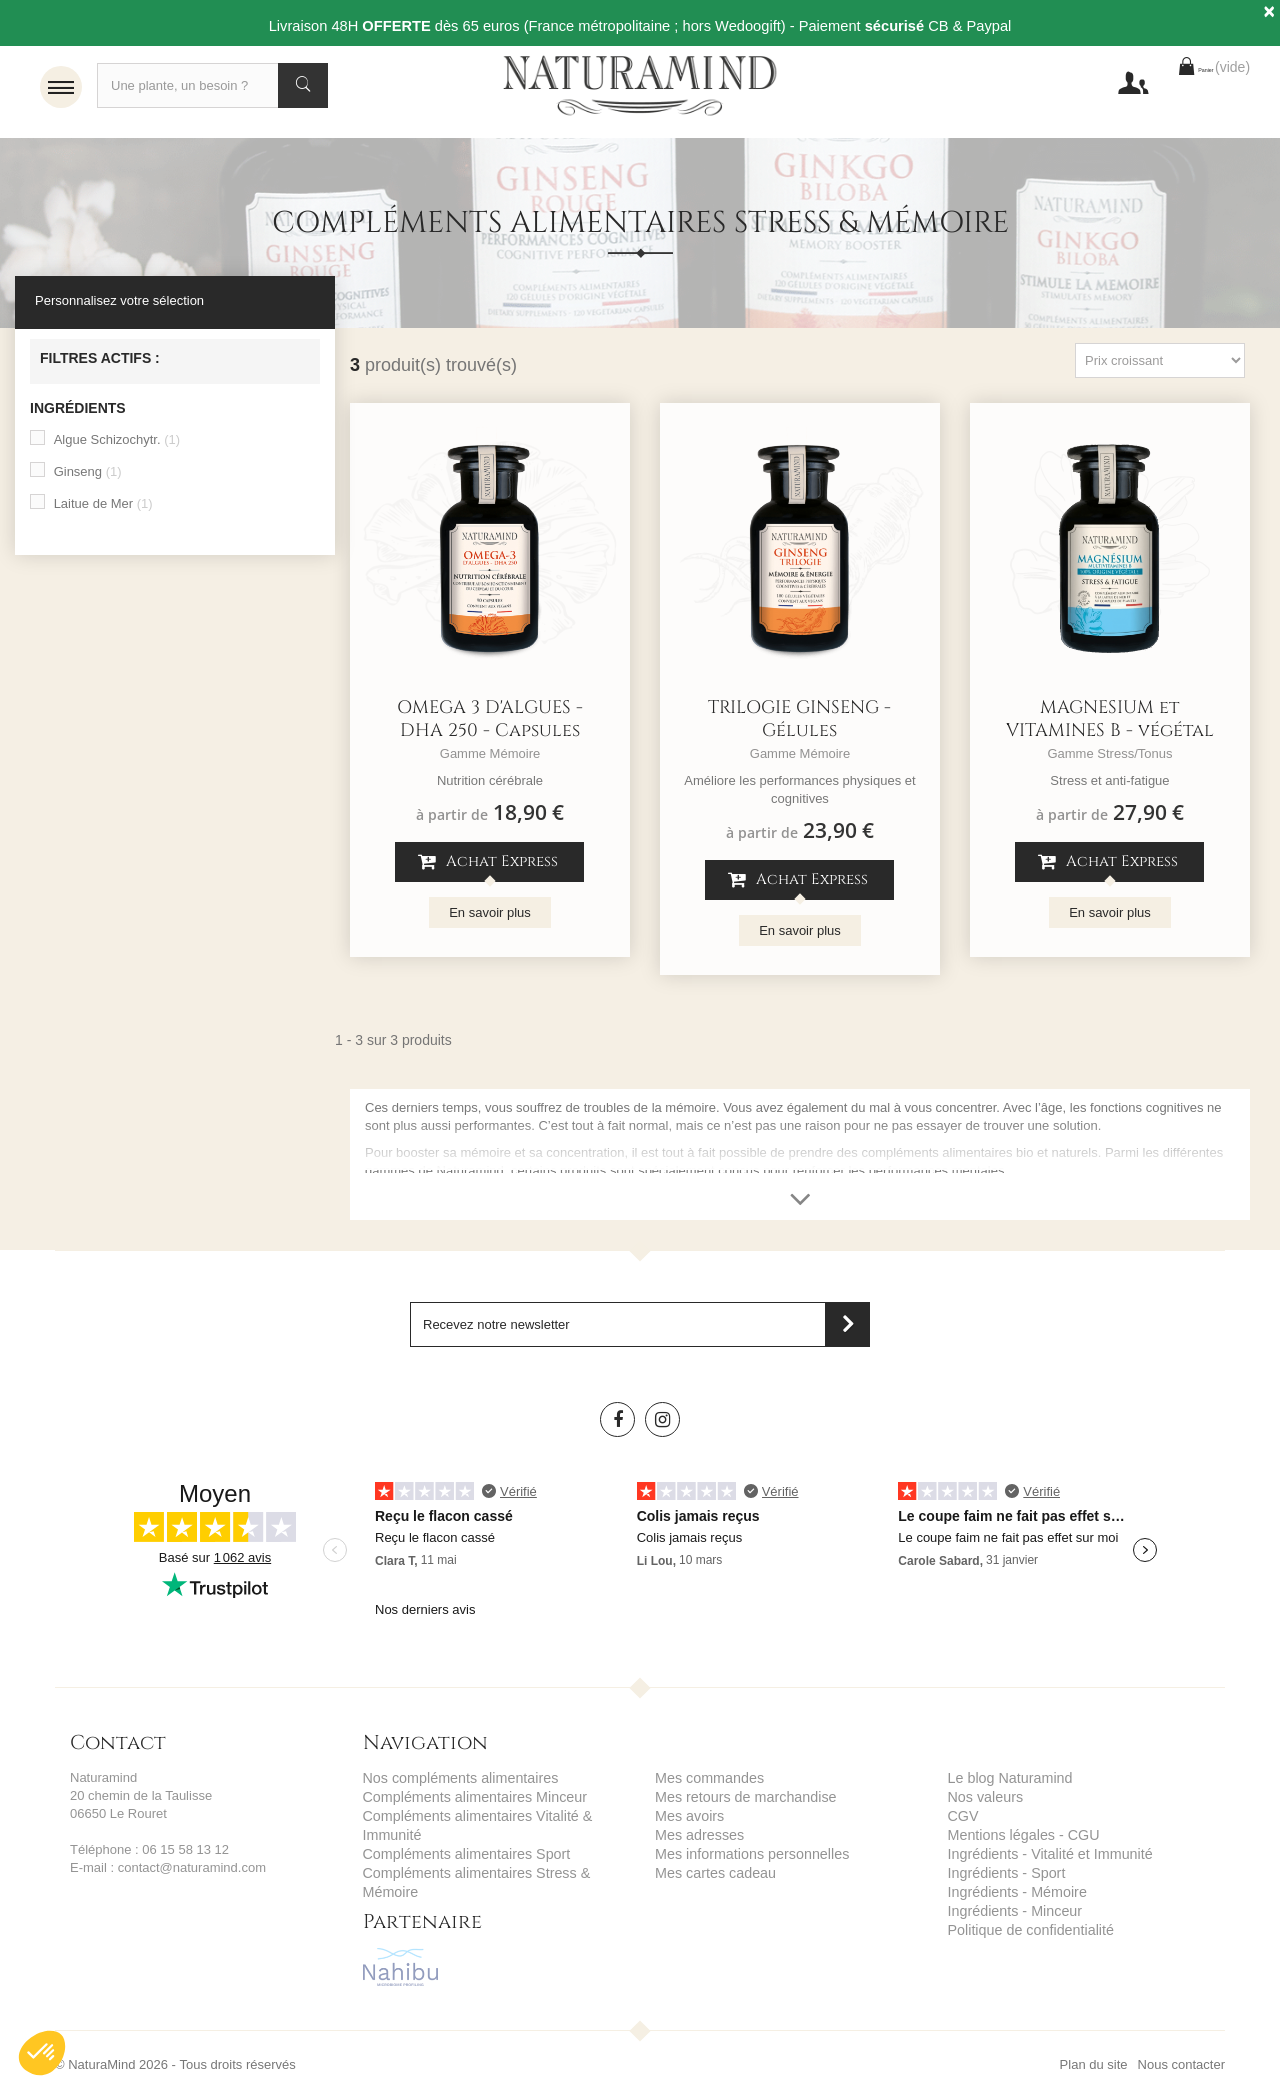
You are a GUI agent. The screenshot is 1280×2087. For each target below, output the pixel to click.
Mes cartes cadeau (710, 1872)
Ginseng (88, 476)
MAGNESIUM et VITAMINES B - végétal (1110, 724)
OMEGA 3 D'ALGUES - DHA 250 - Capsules (490, 724)
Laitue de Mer (103, 508)
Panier (1174, 85)
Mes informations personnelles (743, 1854)
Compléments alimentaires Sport (457, 1854)
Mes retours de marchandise (737, 1800)
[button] (42, 2053)
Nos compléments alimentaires (452, 1782)
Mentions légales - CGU (1017, 1836)
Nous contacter (1181, 2044)
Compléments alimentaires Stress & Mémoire (493, 1872)
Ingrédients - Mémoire (1011, 1890)
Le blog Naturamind (1004, 1782)
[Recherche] (212, 85)
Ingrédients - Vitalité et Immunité (1041, 1854)
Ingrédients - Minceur (1009, 1908)
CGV (962, 1818)
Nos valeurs (982, 1800)
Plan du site (1094, 2044)
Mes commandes (704, 1782)
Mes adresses (695, 1836)
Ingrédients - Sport (1001, 1872)
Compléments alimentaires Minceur (465, 1800)
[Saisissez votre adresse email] (640, 1329)
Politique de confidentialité (1023, 1926)
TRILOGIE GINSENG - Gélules (799, 724)
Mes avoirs (686, 1818)
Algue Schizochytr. (117, 444)
